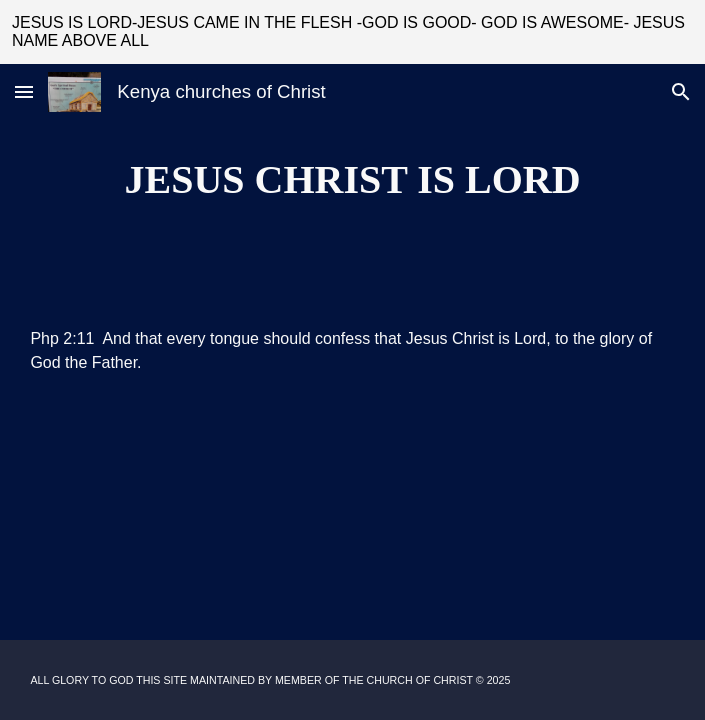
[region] (352, 32)
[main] (352, 179)
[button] (24, 91)
